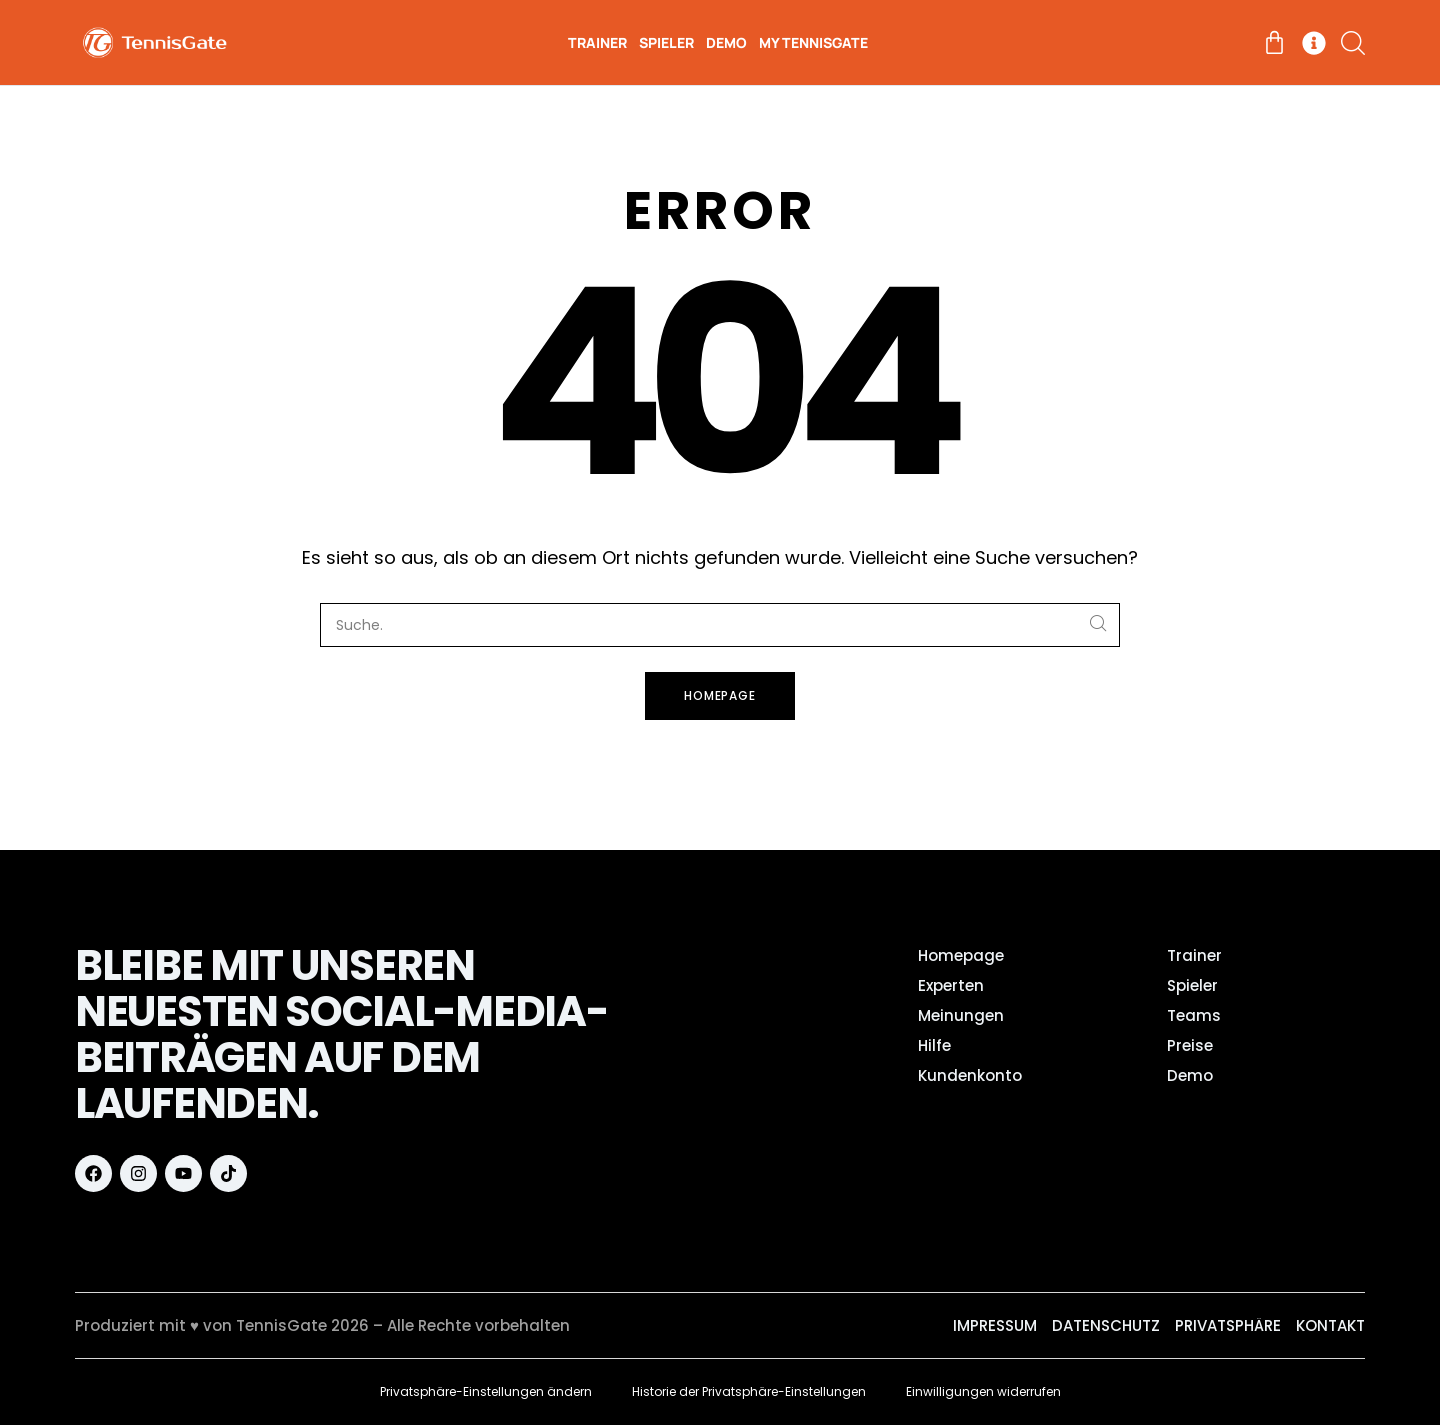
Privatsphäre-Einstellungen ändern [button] (486, 1391)
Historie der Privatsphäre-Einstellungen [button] (749, 1391)
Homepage (720, 695)
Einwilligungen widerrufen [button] (983, 1391)
